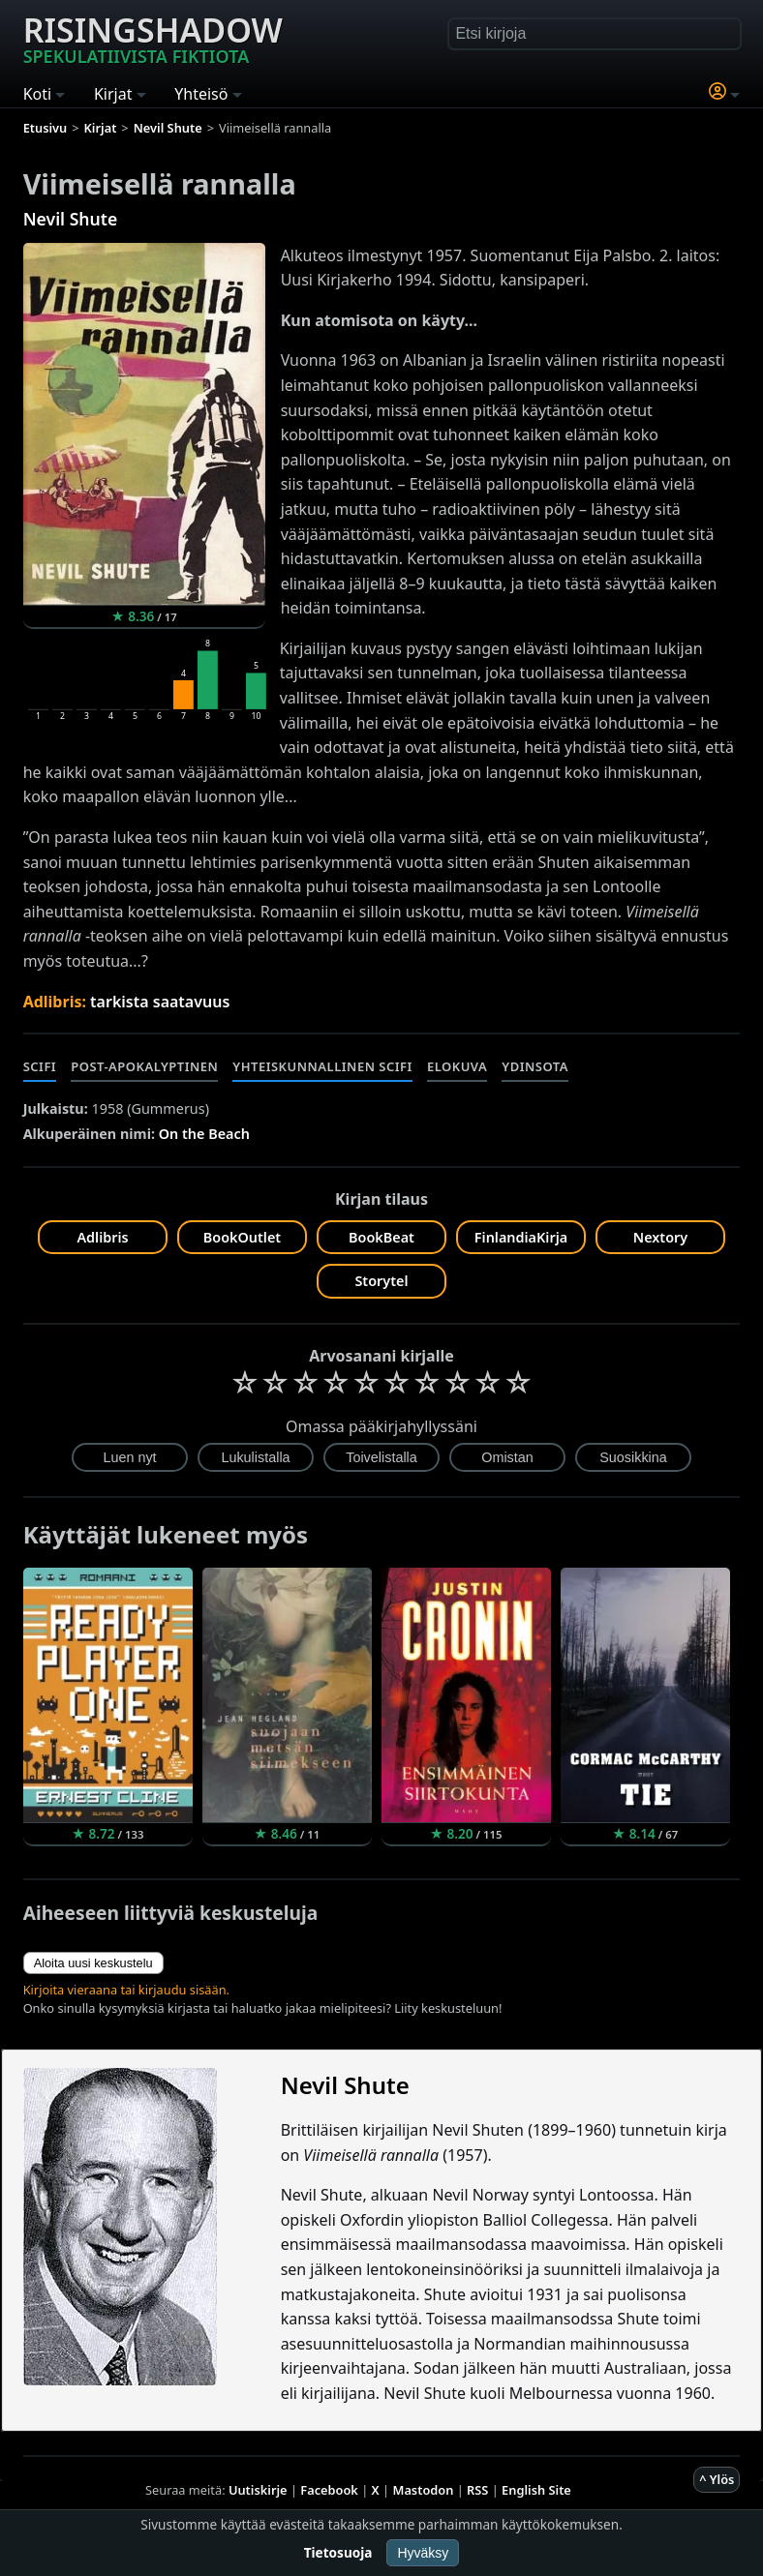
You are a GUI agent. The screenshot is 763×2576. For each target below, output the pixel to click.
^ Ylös (716, 2479)
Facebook (329, 2490)
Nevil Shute (70, 218)
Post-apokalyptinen (144, 1066)
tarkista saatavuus (159, 1001)
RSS (477, 2490)
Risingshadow (153, 38)
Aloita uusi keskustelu (93, 1963)
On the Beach (204, 1133)
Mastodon (423, 2490)
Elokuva (457, 1066)
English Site (536, 2490)
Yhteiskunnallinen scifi (322, 1066)
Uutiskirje (258, 2490)
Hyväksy (422, 2553)
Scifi (40, 1066)
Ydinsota (535, 1066)
